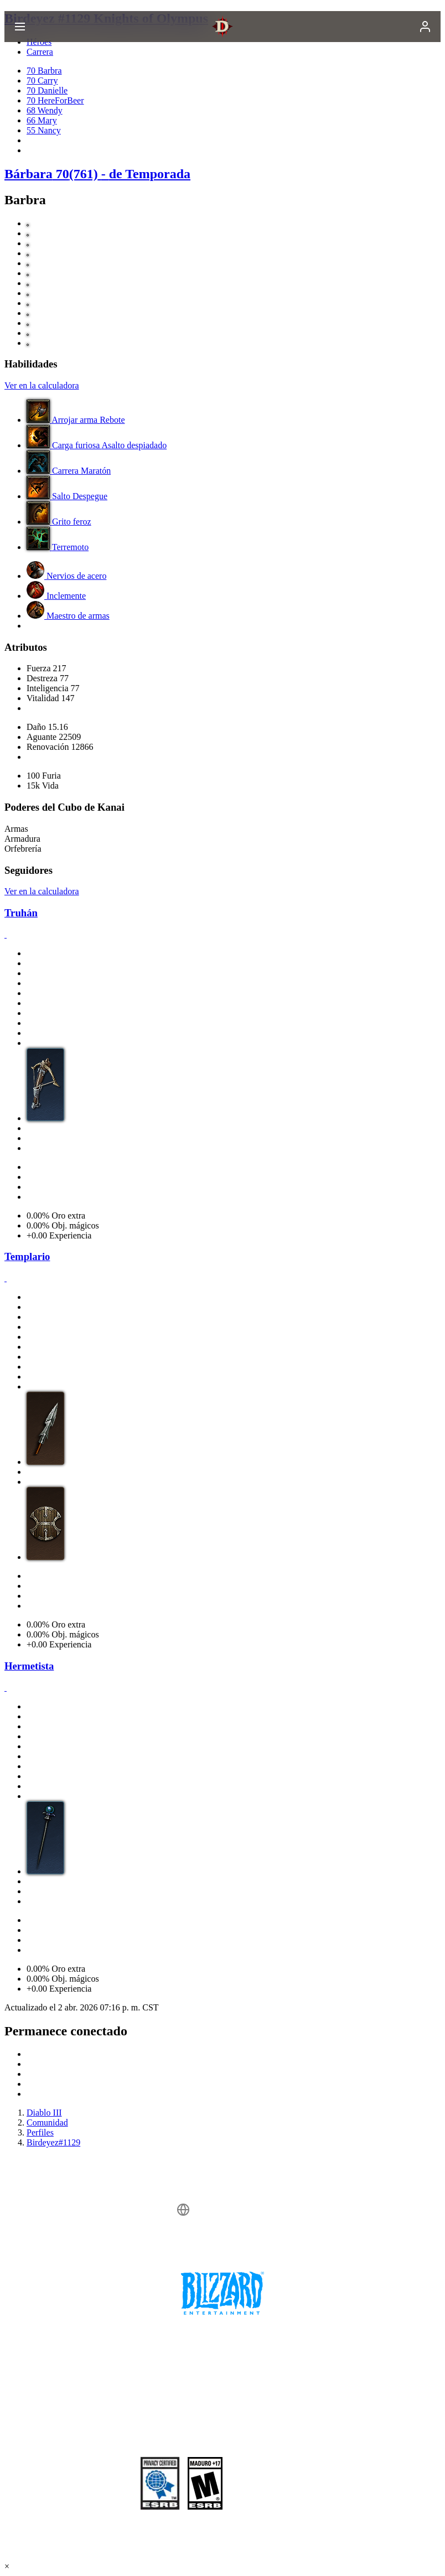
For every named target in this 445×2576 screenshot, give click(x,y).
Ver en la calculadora (41, 385)
